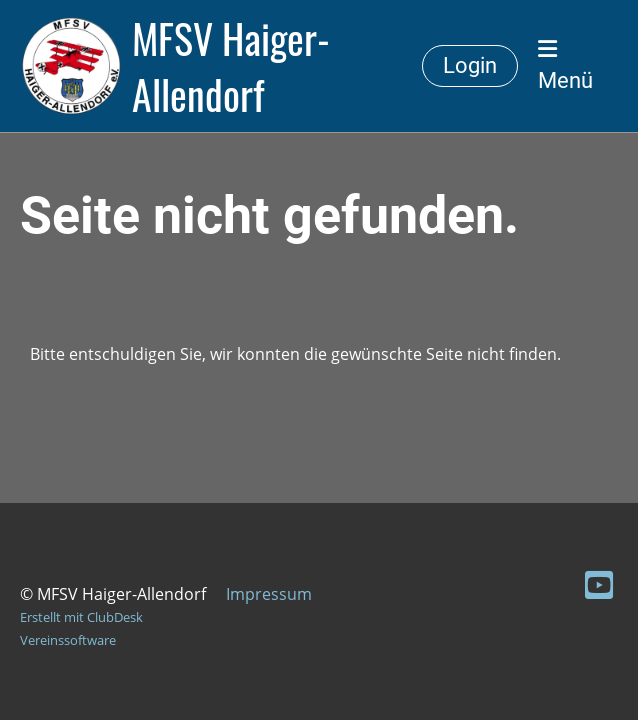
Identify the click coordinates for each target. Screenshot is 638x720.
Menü (565, 65)
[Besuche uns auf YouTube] (599, 584)
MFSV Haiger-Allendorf (231, 66)
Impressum (269, 594)
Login (470, 65)
